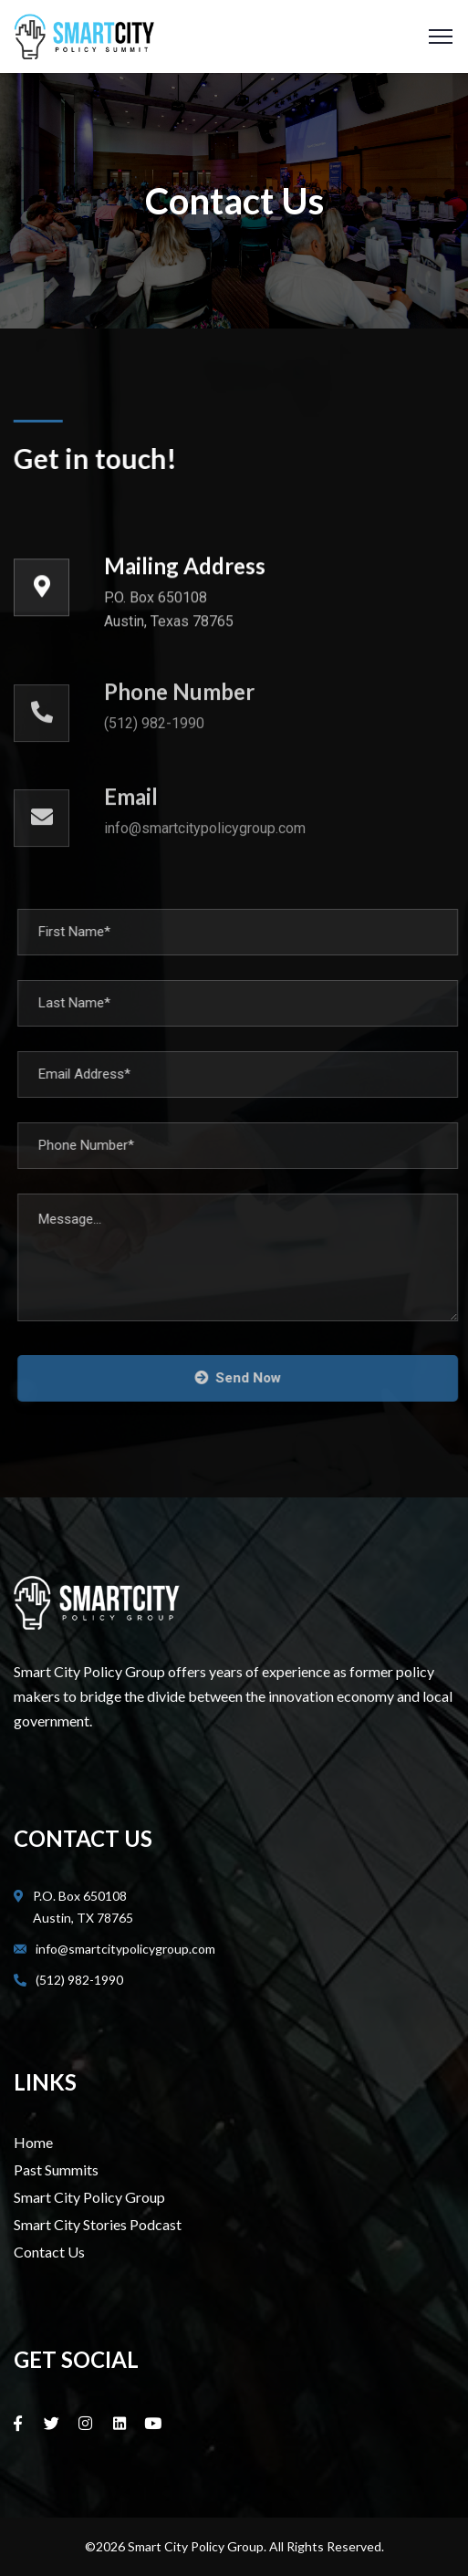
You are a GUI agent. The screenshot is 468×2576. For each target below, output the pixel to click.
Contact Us (49, 2251)
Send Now (246, 1378)
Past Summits (56, 2169)
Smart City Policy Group (89, 2197)
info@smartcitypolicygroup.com (125, 1948)
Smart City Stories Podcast (98, 2224)
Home (33, 2142)
